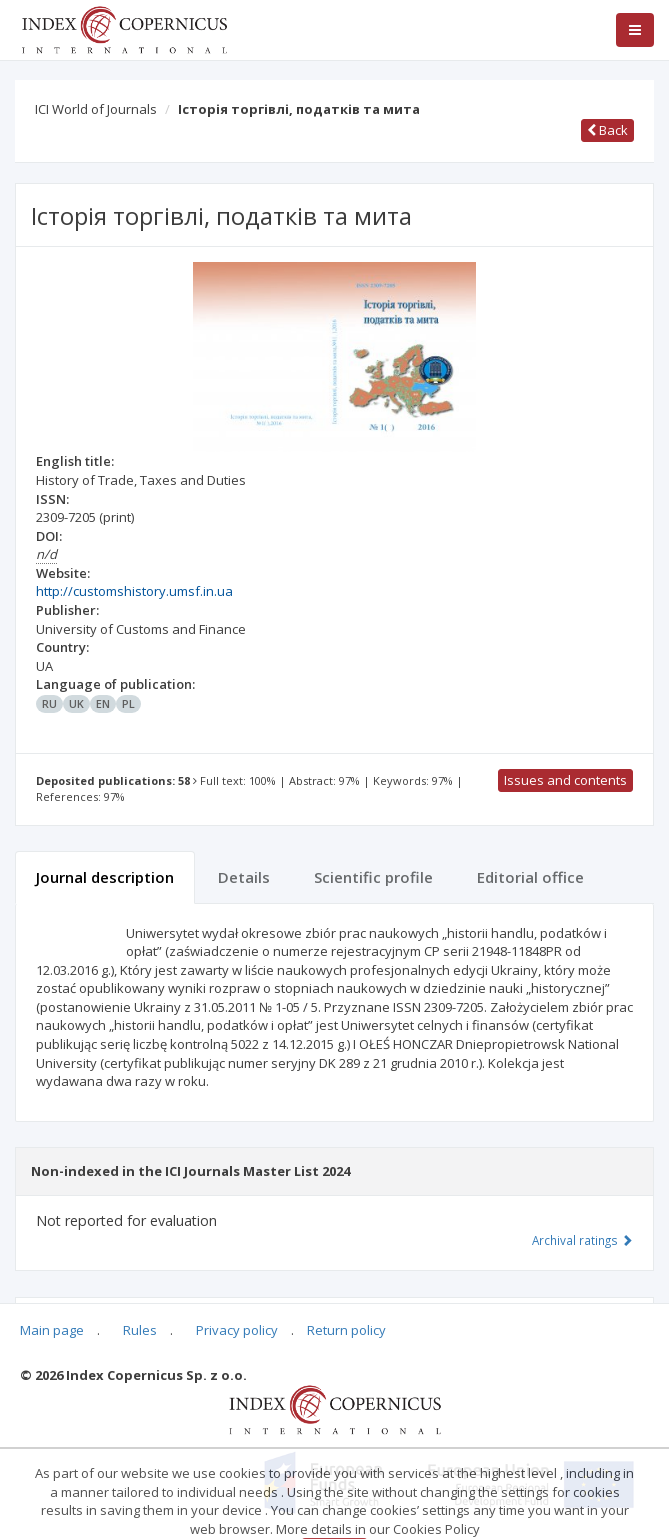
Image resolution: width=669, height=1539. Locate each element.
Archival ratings (582, 1240)
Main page (52, 1330)
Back (607, 130)
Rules (140, 1330)
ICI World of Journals (96, 109)
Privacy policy (237, 1330)
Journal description (105, 877)
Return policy (346, 1330)
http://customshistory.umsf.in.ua (134, 591)
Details (244, 877)
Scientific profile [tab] (373, 877)
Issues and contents (565, 780)
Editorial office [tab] (530, 877)
